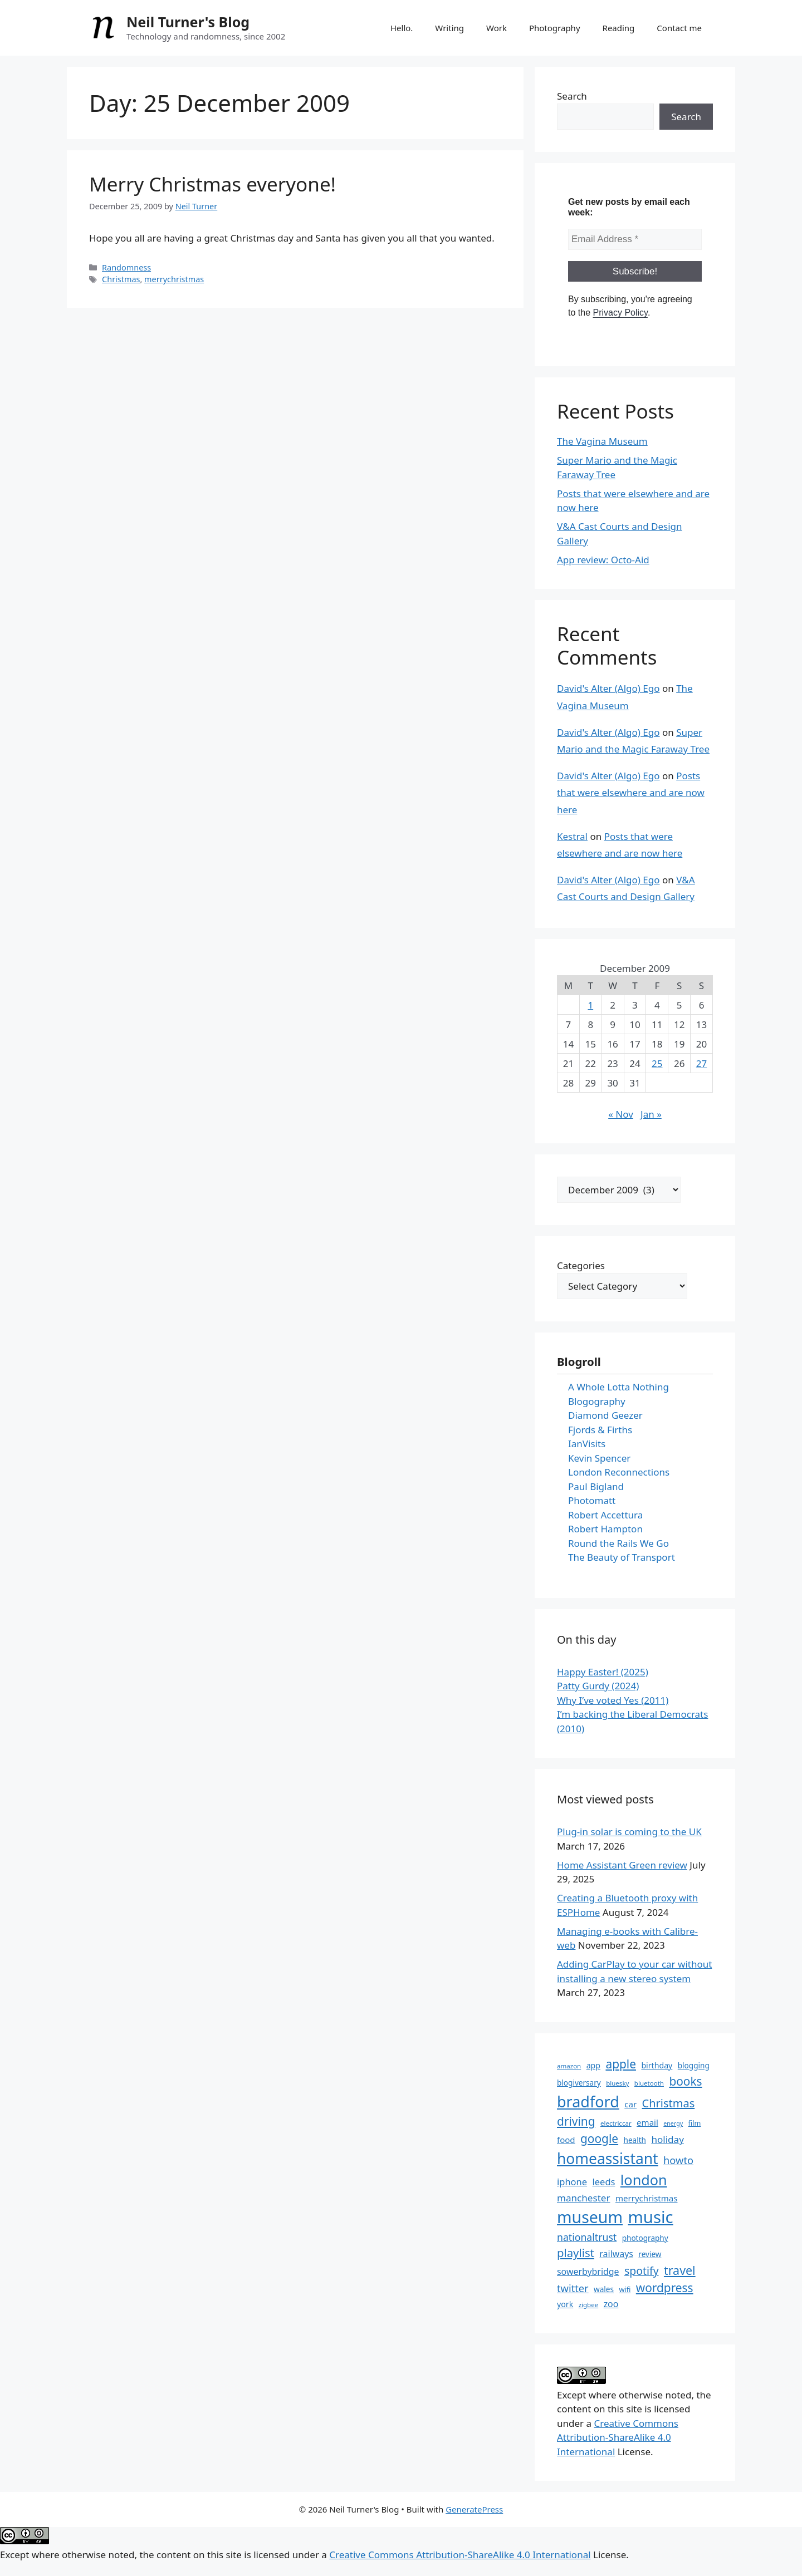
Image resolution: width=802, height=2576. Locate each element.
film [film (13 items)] (694, 2123)
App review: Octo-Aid (603, 559)
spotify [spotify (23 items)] (641, 2270)
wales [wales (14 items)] (604, 2289)
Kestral (572, 836)
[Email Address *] (635, 239)
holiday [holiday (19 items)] (667, 2139)
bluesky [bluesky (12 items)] (617, 2083)
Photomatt (591, 1500)
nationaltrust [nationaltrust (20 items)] (587, 2237)
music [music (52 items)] (650, 2217)
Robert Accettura (605, 1514)
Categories (581, 1265)
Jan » (651, 1114)
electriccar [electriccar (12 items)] (616, 2123)
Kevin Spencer (599, 1458)
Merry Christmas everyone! (212, 184)
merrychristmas (174, 279)
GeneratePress (474, 2509)
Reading (619, 27)
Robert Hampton (605, 1528)
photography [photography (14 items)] (645, 2238)
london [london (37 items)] (643, 2179)
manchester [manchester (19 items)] (583, 2197)
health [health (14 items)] (635, 2140)
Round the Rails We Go (618, 1543)
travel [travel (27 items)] (680, 2270)
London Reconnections (618, 1472)
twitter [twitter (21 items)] (573, 2288)
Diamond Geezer (605, 1415)
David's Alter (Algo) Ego (608, 688)
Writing (449, 27)
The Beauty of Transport (621, 1557)
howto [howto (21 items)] (678, 2160)
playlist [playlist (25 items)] (575, 2252)
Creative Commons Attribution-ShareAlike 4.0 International (617, 2437)
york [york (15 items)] (565, 2304)
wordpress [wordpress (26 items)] (664, 2287)
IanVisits (586, 1443)
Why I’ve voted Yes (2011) (612, 1700)
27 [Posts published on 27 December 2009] (701, 1063)
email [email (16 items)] (647, 2122)
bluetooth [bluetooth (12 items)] (649, 2083)
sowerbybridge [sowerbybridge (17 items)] (588, 2271)
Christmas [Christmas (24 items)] (668, 2103)
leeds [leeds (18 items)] (604, 2181)
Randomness (126, 267)
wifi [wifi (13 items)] (624, 2289)
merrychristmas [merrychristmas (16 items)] (646, 2198)
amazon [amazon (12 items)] (569, 2066)
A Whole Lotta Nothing (618, 1386)
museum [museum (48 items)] (590, 2217)
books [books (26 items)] (685, 2081)
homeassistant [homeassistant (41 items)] (607, 2159)
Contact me (679, 27)
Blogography (596, 1401)
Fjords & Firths (600, 1429)
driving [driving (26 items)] (576, 2121)
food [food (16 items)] (566, 2139)
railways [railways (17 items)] (616, 2254)
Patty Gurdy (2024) (598, 1685)
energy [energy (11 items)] (673, 2123)
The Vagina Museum (602, 441)
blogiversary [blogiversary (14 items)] (579, 2082)
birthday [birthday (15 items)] (656, 2065)
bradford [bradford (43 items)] (588, 2101)
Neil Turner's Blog (188, 21)
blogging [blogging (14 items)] (694, 2065)
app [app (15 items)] (593, 2065)
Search (572, 96)
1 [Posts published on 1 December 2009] (590, 1005)
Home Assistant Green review (622, 1865)
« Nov (620, 1114)
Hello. (401, 27)
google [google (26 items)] (599, 2138)
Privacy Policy (620, 312)
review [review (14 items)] (649, 2254)
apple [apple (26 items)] (620, 2064)
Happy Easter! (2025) (602, 1671)
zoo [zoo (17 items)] (611, 2304)
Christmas (121, 279)
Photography (554, 27)
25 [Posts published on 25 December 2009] (657, 1063)
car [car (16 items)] (630, 2104)
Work (496, 27)
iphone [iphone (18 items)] (572, 2181)
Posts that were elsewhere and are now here (631, 792)
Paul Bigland (596, 1486)
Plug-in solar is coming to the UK (629, 1831)
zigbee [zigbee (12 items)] (589, 2304)
